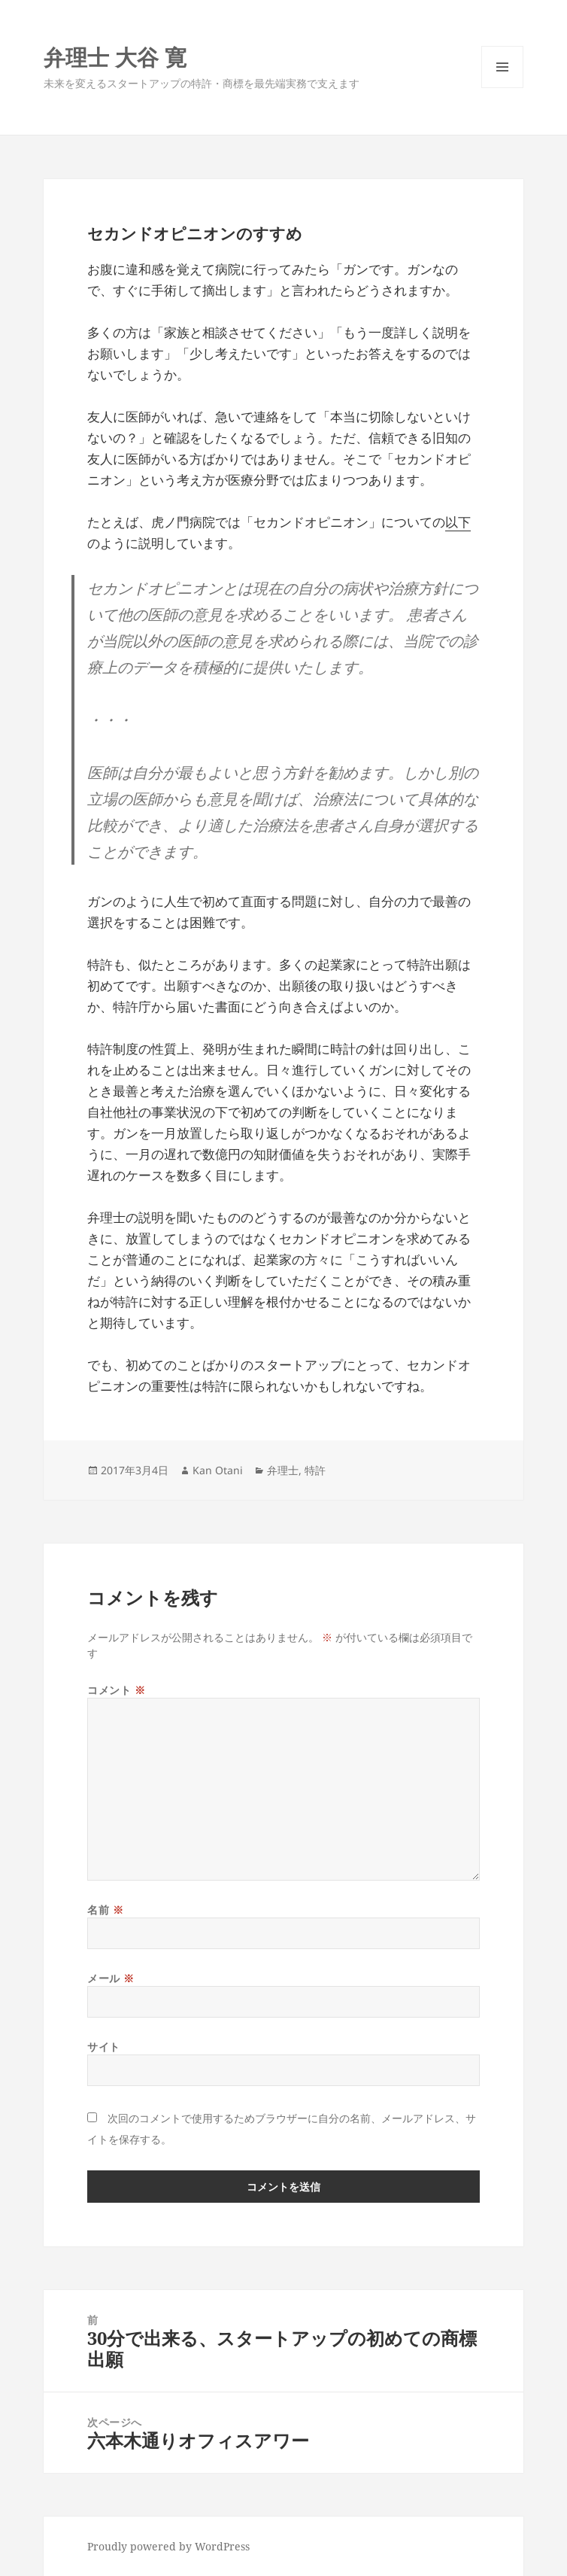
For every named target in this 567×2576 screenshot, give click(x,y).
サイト (103, 2046)
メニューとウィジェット (502, 87)
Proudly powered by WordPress (168, 2546)
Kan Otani (218, 1470)
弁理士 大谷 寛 (115, 56)
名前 (105, 1909)
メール (111, 1978)
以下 (458, 522)
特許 (315, 1470)
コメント (116, 1690)
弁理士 (283, 1470)
